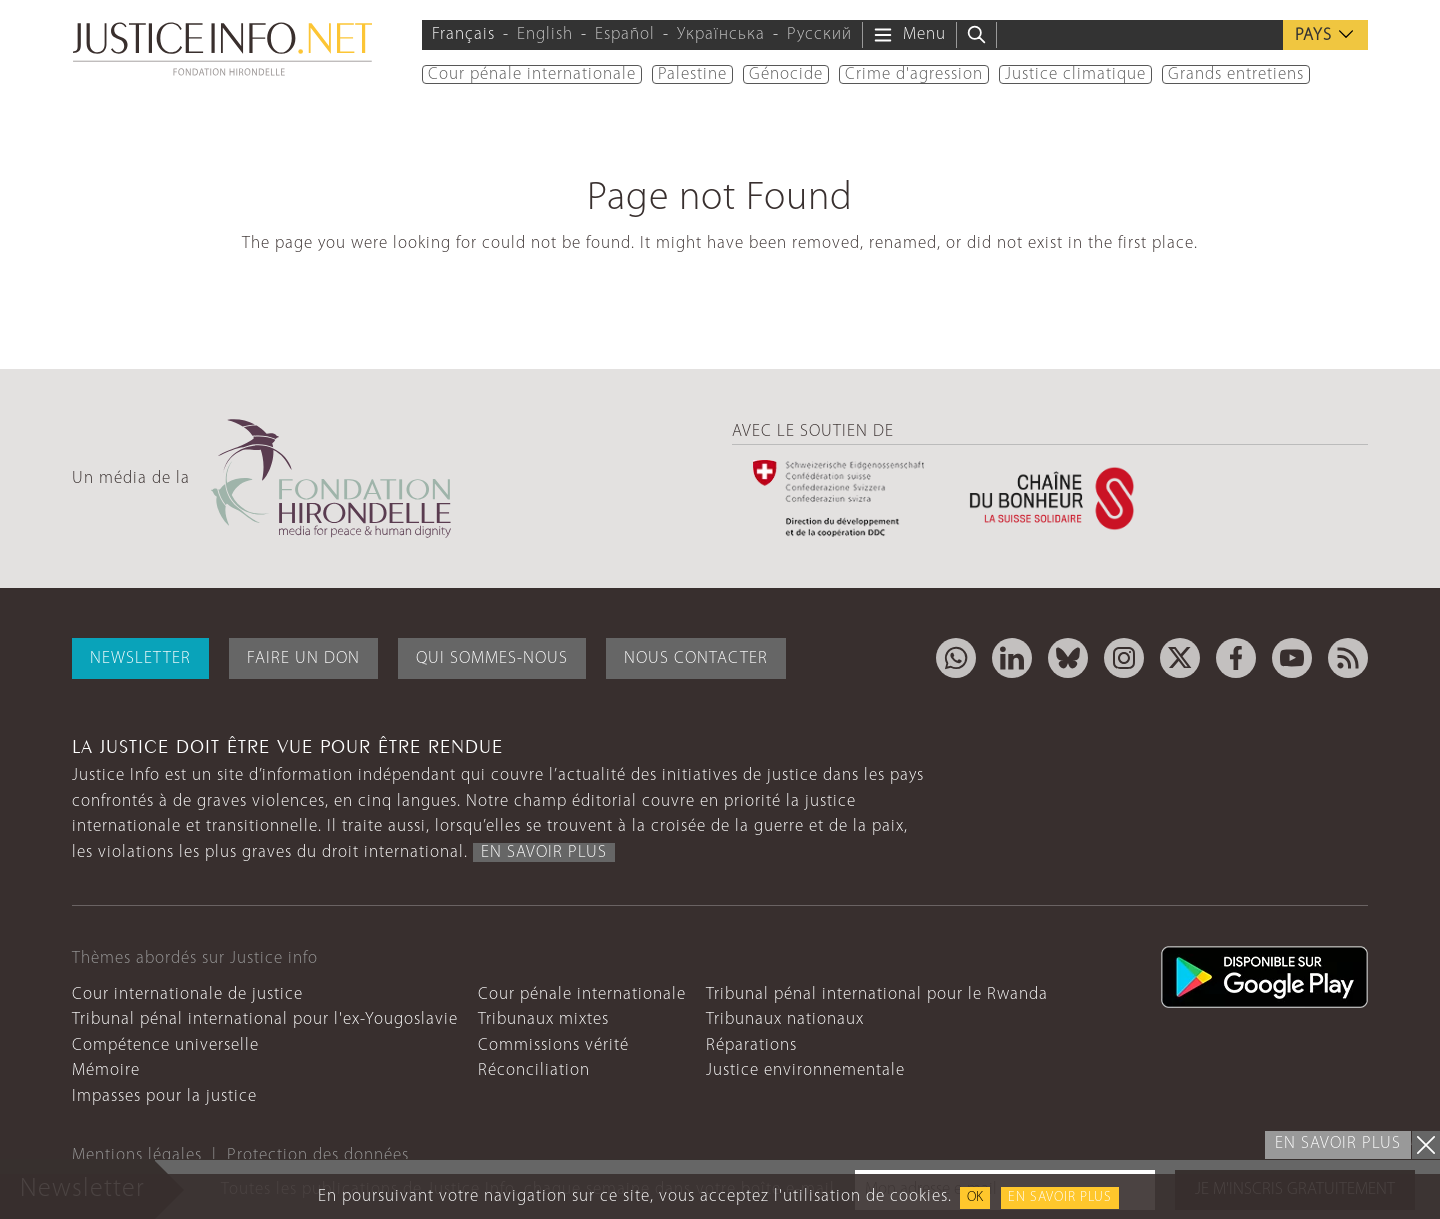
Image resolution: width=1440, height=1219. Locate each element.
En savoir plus (1060, 1197)
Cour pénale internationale (532, 74)
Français (463, 34)
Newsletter (140, 658)
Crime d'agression (914, 74)
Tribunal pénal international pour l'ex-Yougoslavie (265, 1019)
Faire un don (303, 658)
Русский (819, 34)
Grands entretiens (1236, 74)
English (545, 34)
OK (975, 1197)
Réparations (751, 1045)
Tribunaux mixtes (543, 1019)
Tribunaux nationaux (785, 1019)
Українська (721, 34)
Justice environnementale (805, 1070)
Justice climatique (1075, 74)
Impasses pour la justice (164, 1096)
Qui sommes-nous (492, 658)
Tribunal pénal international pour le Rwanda (877, 994)
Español (625, 34)
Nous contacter (696, 658)
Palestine (692, 74)
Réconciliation (534, 1070)
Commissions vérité (553, 1045)
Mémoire (106, 1070)
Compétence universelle (165, 1045)
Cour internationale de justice (187, 994)
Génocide (786, 74)
